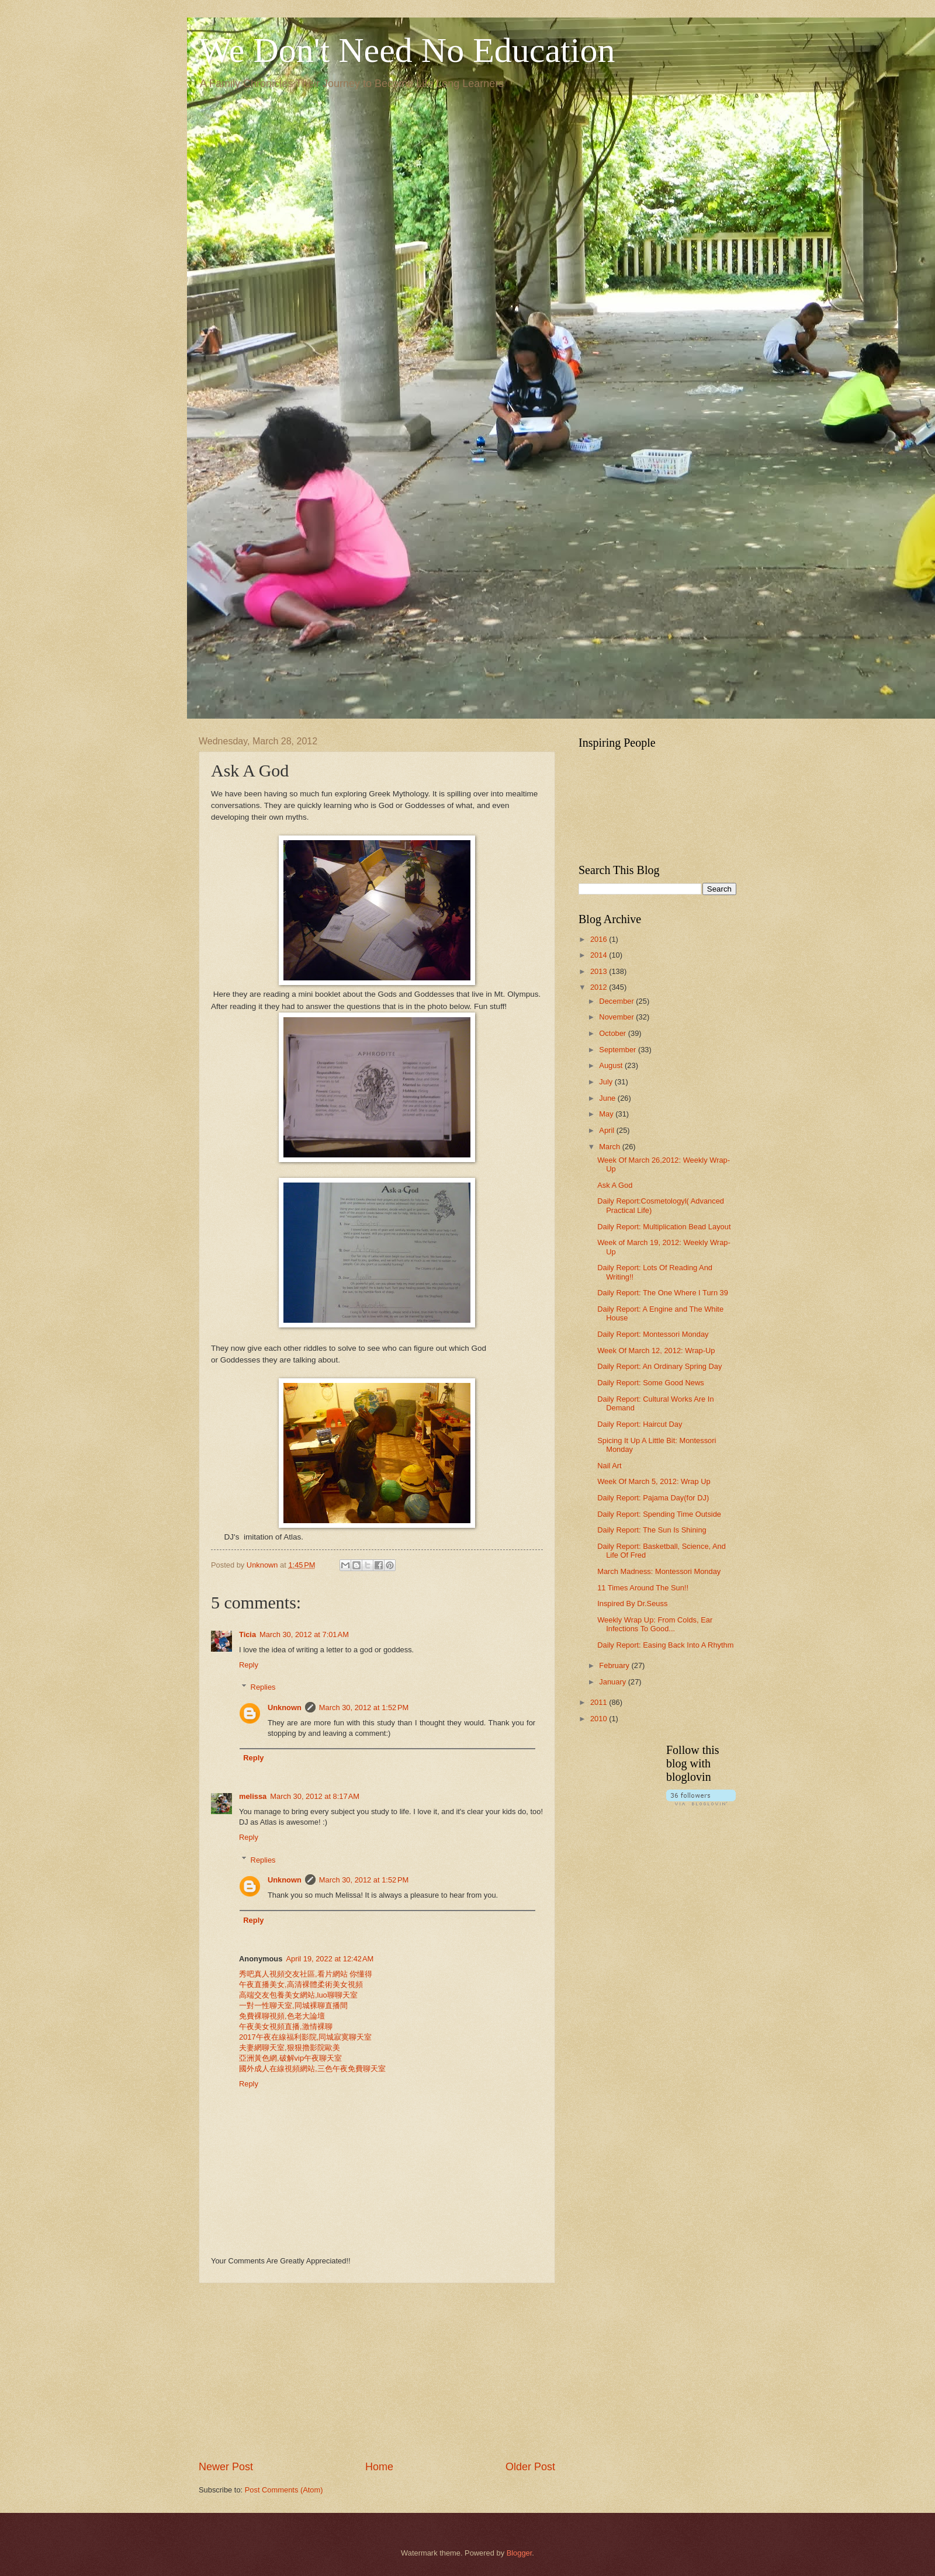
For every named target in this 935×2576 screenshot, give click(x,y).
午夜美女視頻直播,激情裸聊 (286, 2026)
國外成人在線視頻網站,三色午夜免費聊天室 (312, 2068)
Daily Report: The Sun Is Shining (652, 1530)
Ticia (247, 1634)
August (612, 1065)
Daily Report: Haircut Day (639, 1424)
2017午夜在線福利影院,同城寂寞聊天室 (305, 2037)
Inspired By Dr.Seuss (632, 1603)
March (610, 1146)
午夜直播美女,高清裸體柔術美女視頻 (301, 1984)
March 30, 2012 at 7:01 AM (304, 1634)
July (606, 1081)
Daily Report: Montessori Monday (652, 1334)
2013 (599, 971)
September (618, 1049)
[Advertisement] (377, 2371)
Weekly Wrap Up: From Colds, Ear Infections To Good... (654, 1624)
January (613, 1681)
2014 (599, 955)
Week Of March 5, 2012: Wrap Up (653, 1481)
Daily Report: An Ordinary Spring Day (659, 1366)
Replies (263, 1687)
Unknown (285, 1707)
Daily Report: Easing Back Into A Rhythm (665, 1645)
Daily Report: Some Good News (650, 1382)
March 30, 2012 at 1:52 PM (364, 1707)
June (608, 1098)
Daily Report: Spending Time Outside (659, 1514)
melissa (252, 1796)
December (617, 1001)
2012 (599, 987)
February (615, 1665)
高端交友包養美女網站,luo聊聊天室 (298, 1995)
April (607, 1130)
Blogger (519, 2553)
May (607, 1114)
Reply (248, 1664)
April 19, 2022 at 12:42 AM (329, 1958)
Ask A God (614, 1185)
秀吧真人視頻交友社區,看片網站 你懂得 (305, 1974)
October (613, 1033)
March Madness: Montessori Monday (659, 1571)
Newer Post (226, 2467)
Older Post (530, 2467)
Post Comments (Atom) (284, 2489)
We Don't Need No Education (407, 50)
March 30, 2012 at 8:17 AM (314, 1796)
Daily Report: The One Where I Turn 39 (662, 1292)
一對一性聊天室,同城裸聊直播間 (293, 2005)
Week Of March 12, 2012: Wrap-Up (656, 1350)
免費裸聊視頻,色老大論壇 (282, 2016)
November (617, 1017)
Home (379, 2467)
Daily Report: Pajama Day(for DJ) (653, 1497)
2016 (599, 939)
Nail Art (609, 1465)
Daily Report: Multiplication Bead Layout (663, 1226)
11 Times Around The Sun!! (642, 1587)
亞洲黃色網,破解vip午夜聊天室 (290, 2058)
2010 (599, 1718)
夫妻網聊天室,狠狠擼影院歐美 (289, 2047)
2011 (599, 1702)
